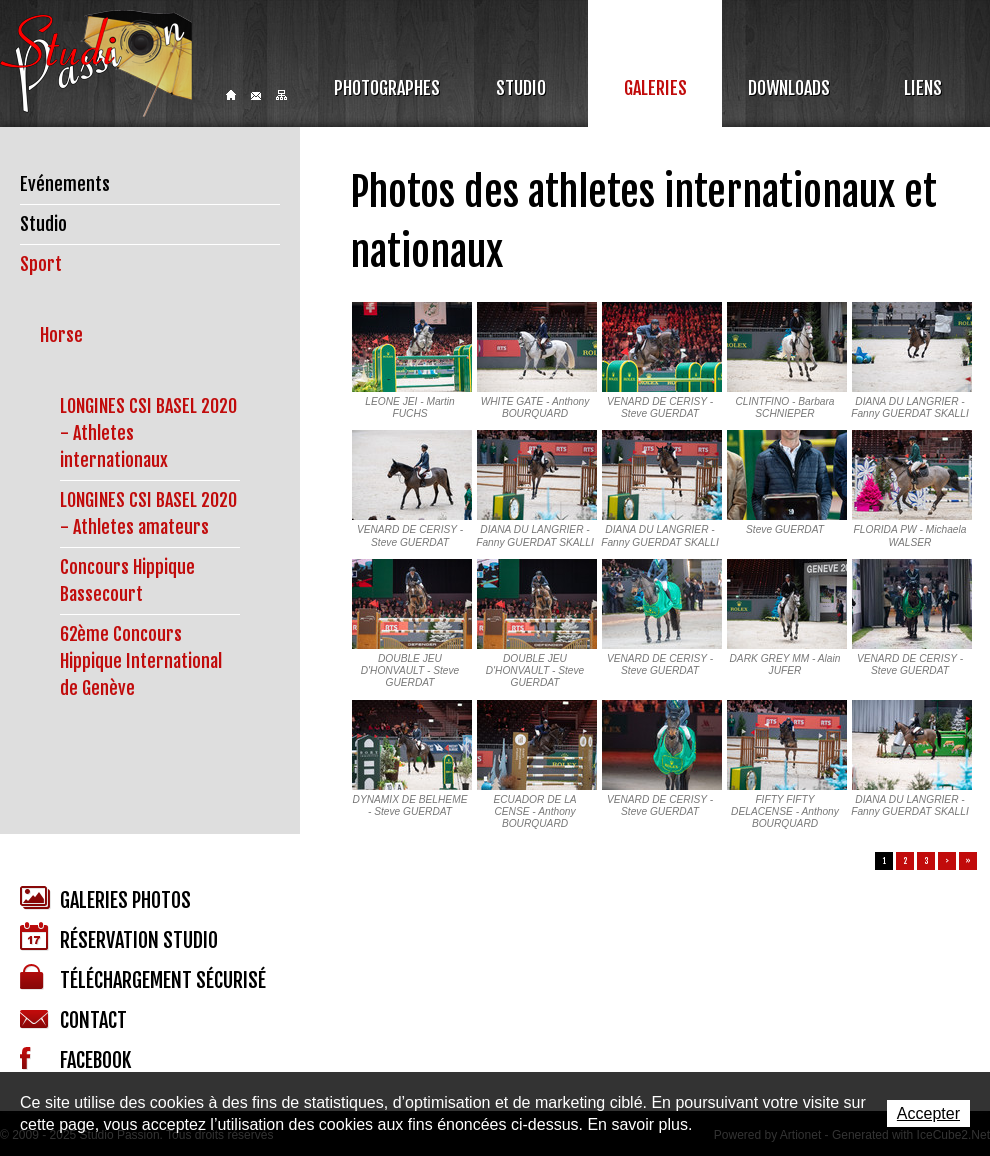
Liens (923, 88)
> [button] (947, 861)
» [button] (968, 861)
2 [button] (905, 861)
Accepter (928, 1113)
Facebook (75, 1060)
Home (231, 95)
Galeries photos (105, 899)
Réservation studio (119, 937)
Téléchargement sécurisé (143, 978)
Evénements (65, 184)
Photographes (387, 88)
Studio (521, 88)
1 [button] (884, 861)
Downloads (789, 88)
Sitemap (281, 95)
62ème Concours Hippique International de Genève (141, 661)
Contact (256, 96)
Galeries (655, 88)
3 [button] (926, 861)
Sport (41, 264)
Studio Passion (96, 63)
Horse (61, 335)
